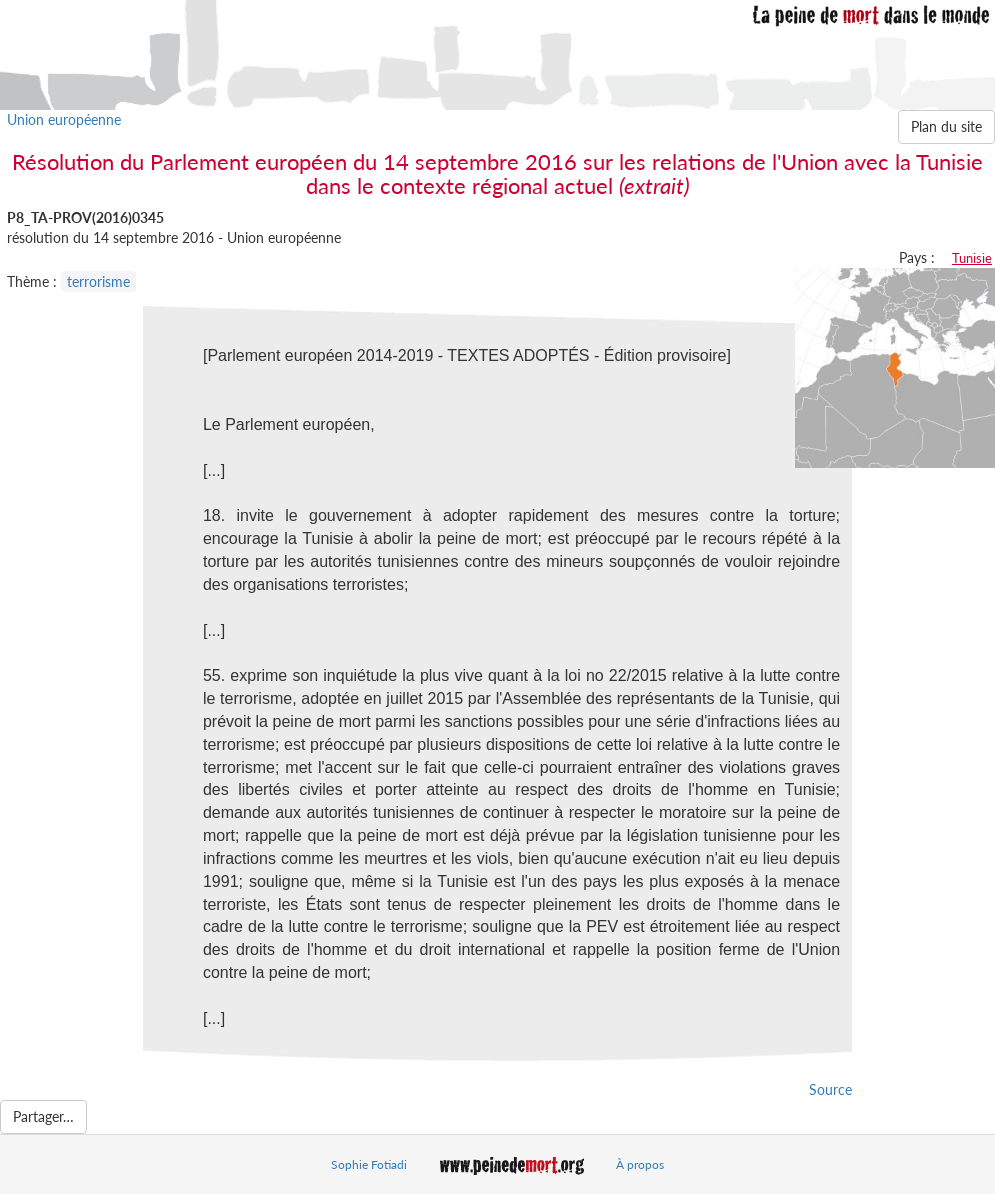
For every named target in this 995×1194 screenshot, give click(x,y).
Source (830, 1089)
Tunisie (972, 258)
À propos (640, 1164)
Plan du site (946, 126)
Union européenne (64, 119)
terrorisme (98, 281)
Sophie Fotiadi (369, 1164)
